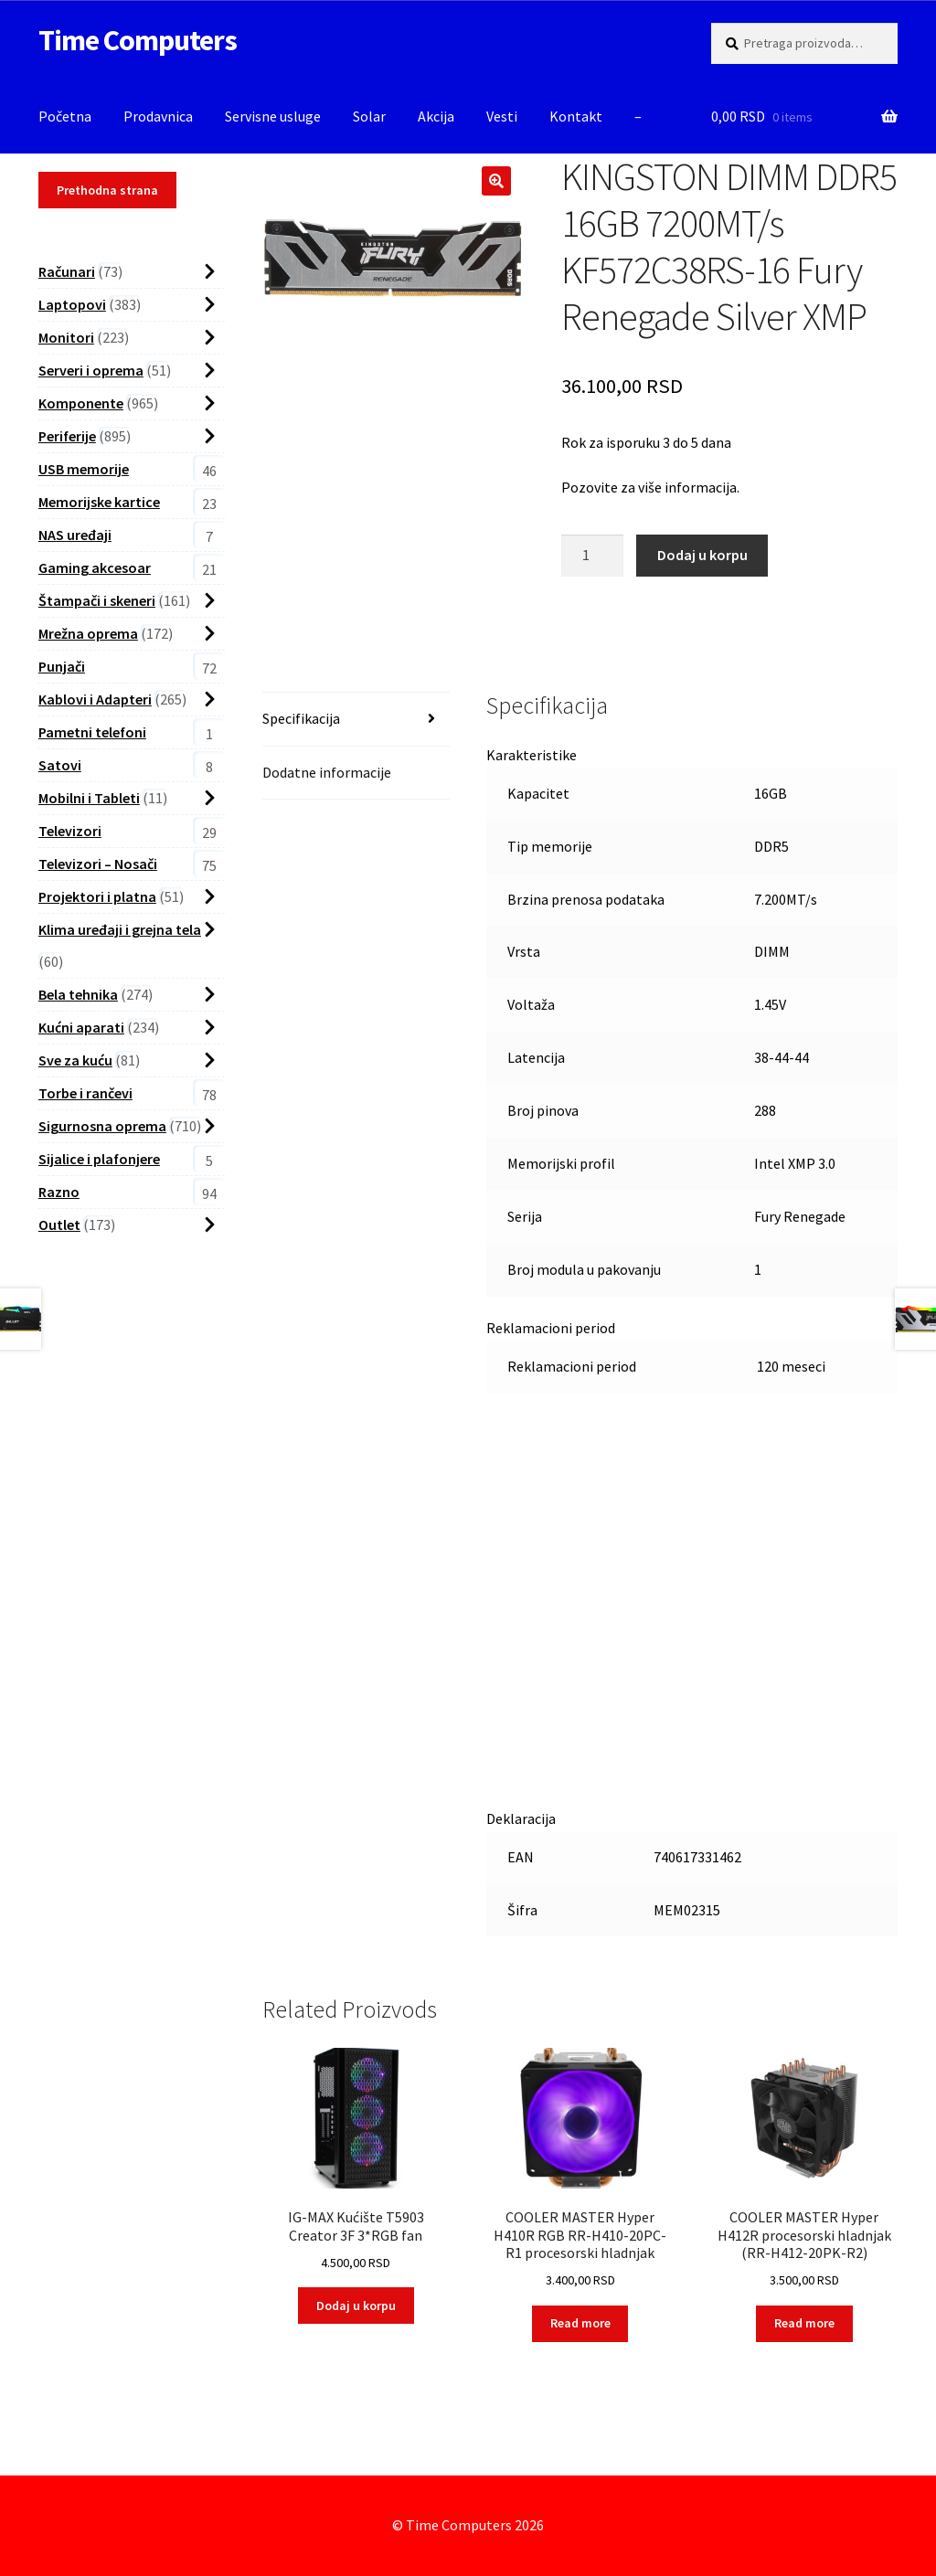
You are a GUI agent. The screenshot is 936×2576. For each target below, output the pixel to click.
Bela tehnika (78, 994)
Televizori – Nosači (97, 863)
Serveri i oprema (91, 370)
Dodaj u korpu (702, 555)
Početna (64, 116)
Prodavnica (158, 116)
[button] (496, 181)
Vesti (501, 116)
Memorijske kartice (99, 502)
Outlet (59, 1224)
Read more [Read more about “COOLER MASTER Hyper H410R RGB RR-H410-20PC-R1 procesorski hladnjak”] (580, 2323)
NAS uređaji (75, 534)
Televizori (69, 831)
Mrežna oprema (88, 633)
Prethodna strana (107, 190)
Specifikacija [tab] (301, 718)
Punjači (61, 666)
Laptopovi (72, 304)
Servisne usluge (273, 116)
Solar (369, 116)
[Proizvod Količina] (592, 556)
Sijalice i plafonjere (99, 1159)
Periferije (67, 436)
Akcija (436, 116)
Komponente (80, 403)
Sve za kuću (75, 1060)
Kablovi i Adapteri (95, 699)
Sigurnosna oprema (102, 1126)
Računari (66, 271)
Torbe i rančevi (85, 1093)
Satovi (59, 765)
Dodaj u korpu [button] (356, 2305)
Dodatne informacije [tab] (326, 772)
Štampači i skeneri (96, 600)
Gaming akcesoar (94, 567)
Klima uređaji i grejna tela (119, 929)
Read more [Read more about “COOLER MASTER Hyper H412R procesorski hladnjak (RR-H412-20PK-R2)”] (804, 2323)
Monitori (66, 337)
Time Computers (137, 40)
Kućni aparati (81, 1027)
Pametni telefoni (92, 732)
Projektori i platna (97, 896)
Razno (59, 1191)
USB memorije (83, 469)
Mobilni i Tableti (89, 798)
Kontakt (575, 116)
